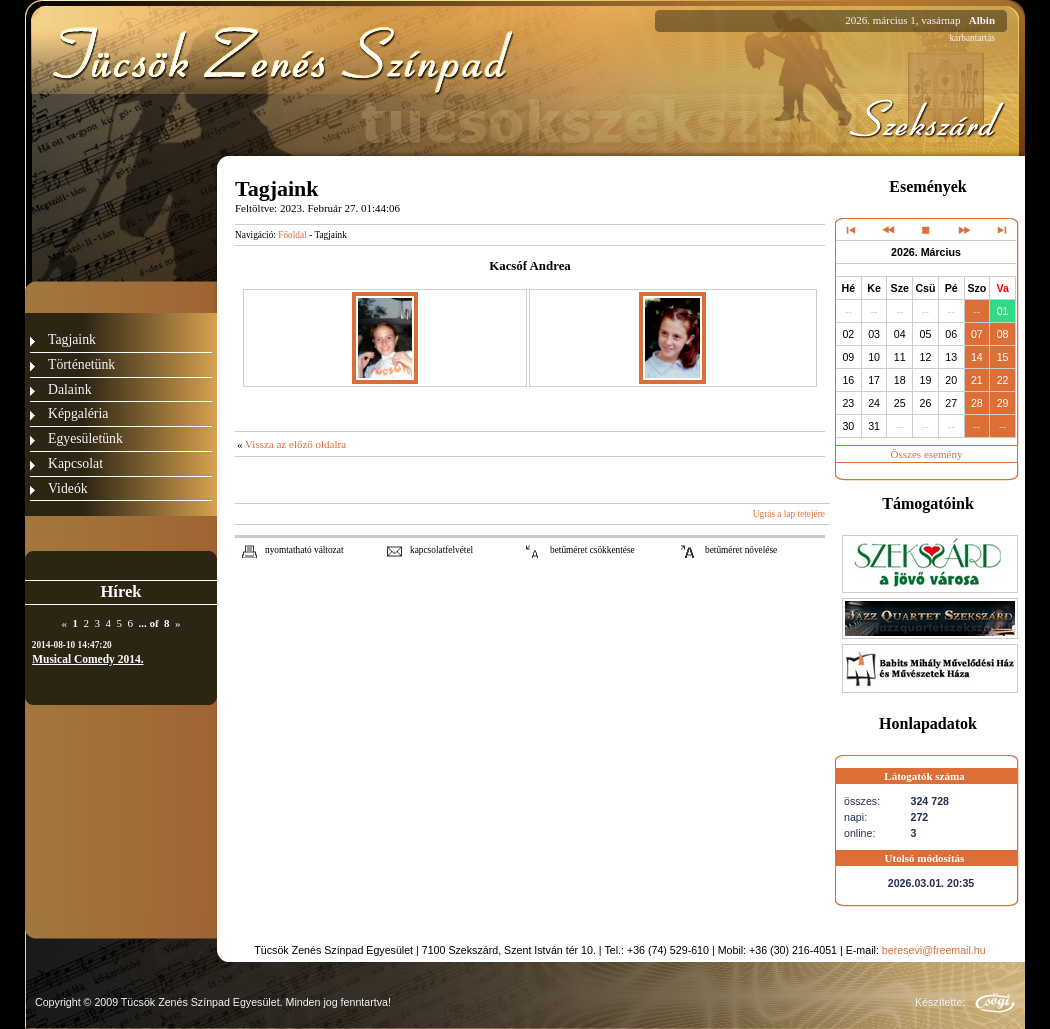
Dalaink (70, 389)
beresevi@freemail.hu (934, 950)
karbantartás (972, 38)
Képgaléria (78, 413)
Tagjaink (72, 339)
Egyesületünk (85, 438)
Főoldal (292, 235)
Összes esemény (927, 454)
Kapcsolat (75, 463)
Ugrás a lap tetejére (789, 514)
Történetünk (81, 364)
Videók (68, 488)
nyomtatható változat (304, 550)
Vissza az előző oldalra (295, 444)
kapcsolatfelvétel (441, 550)
